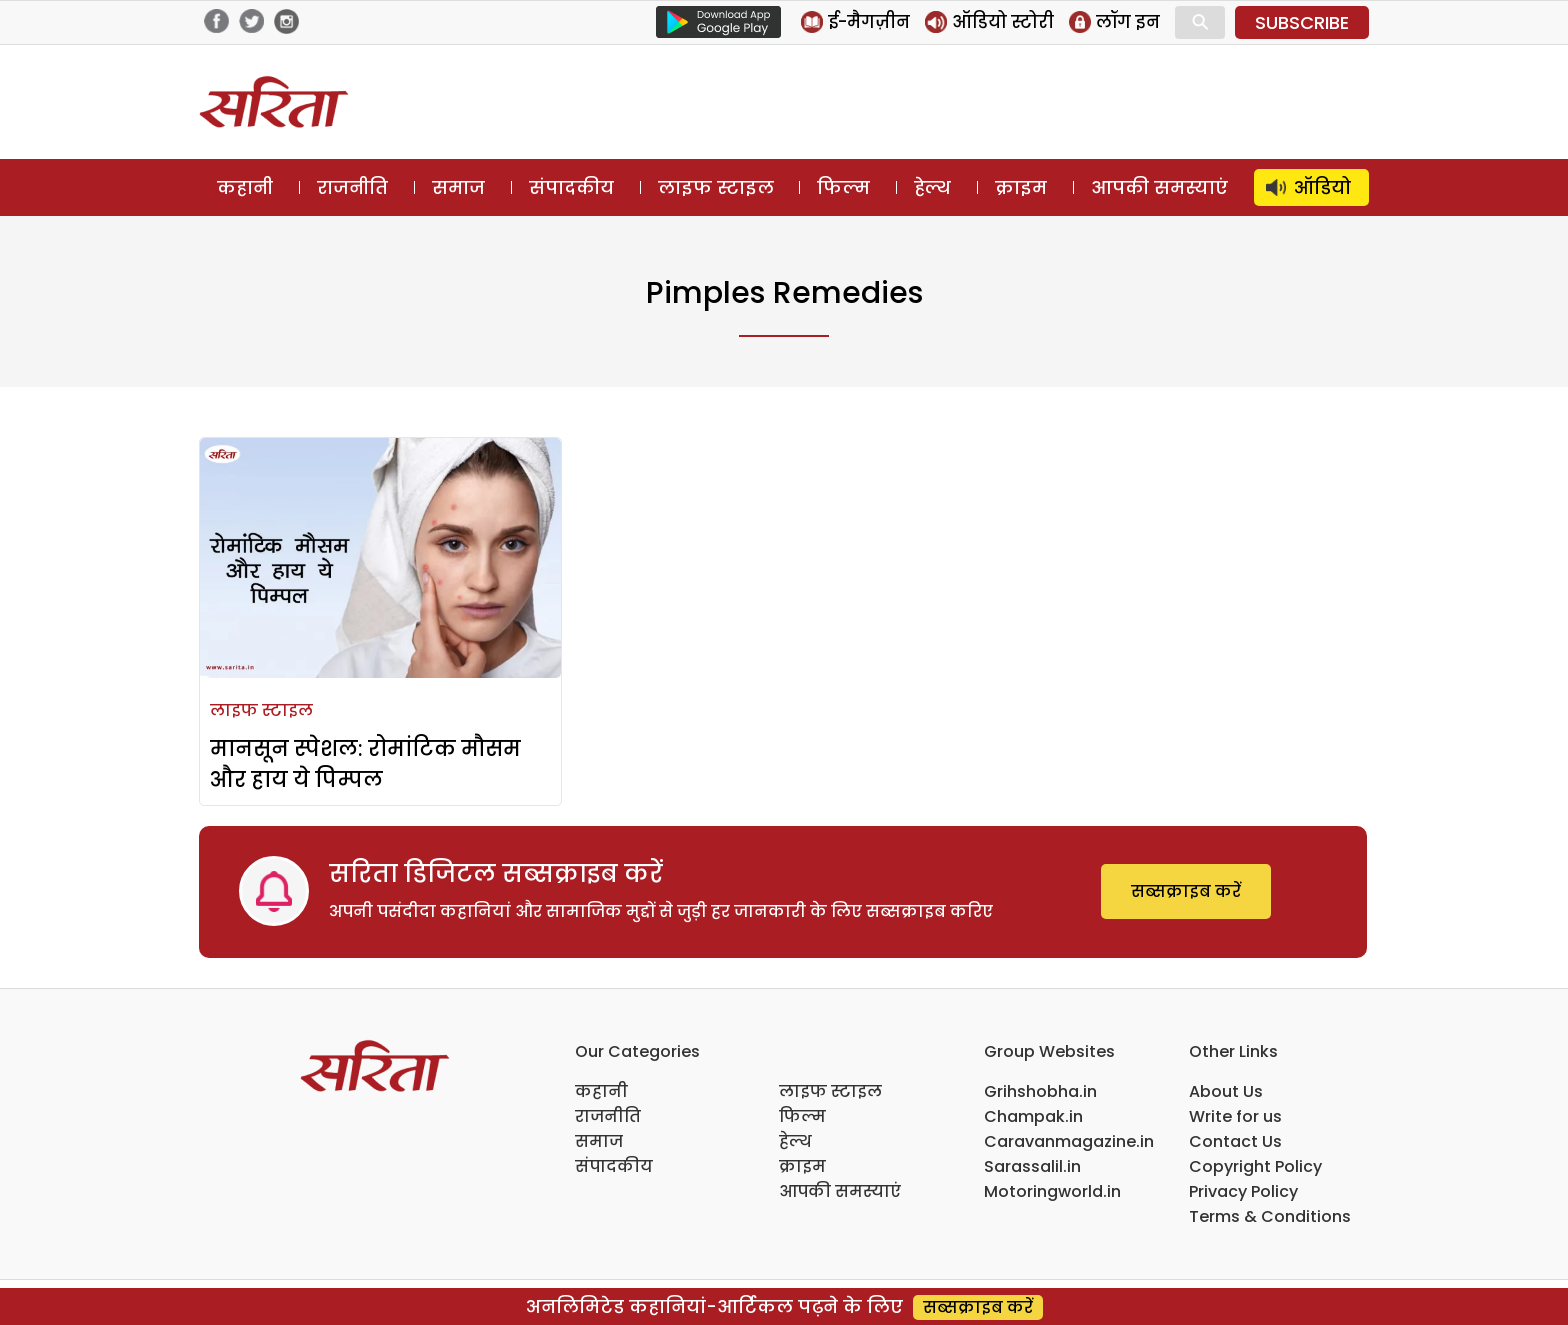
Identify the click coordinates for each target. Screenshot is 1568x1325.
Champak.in (1033, 1116)
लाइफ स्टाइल (716, 187)
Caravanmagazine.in (1069, 1141)
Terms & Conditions (1270, 1216)
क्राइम (1021, 187)
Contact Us (1235, 1141)
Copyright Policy (1255, 1166)
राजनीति (352, 187)
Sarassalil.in (1032, 1166)
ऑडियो (1322, 187)
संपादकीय (571, 187)
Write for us (1235, 1116)
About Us (1226, 1091)
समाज (458, 187)
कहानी (245, 187)
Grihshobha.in (1040, 1091)
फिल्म (843, 187)
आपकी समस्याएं (1159, 187)
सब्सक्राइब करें (1186, 891)
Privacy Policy (1243, 1191)
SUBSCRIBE (1302, 22)
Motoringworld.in (1052, 1191)
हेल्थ (932, 187)
